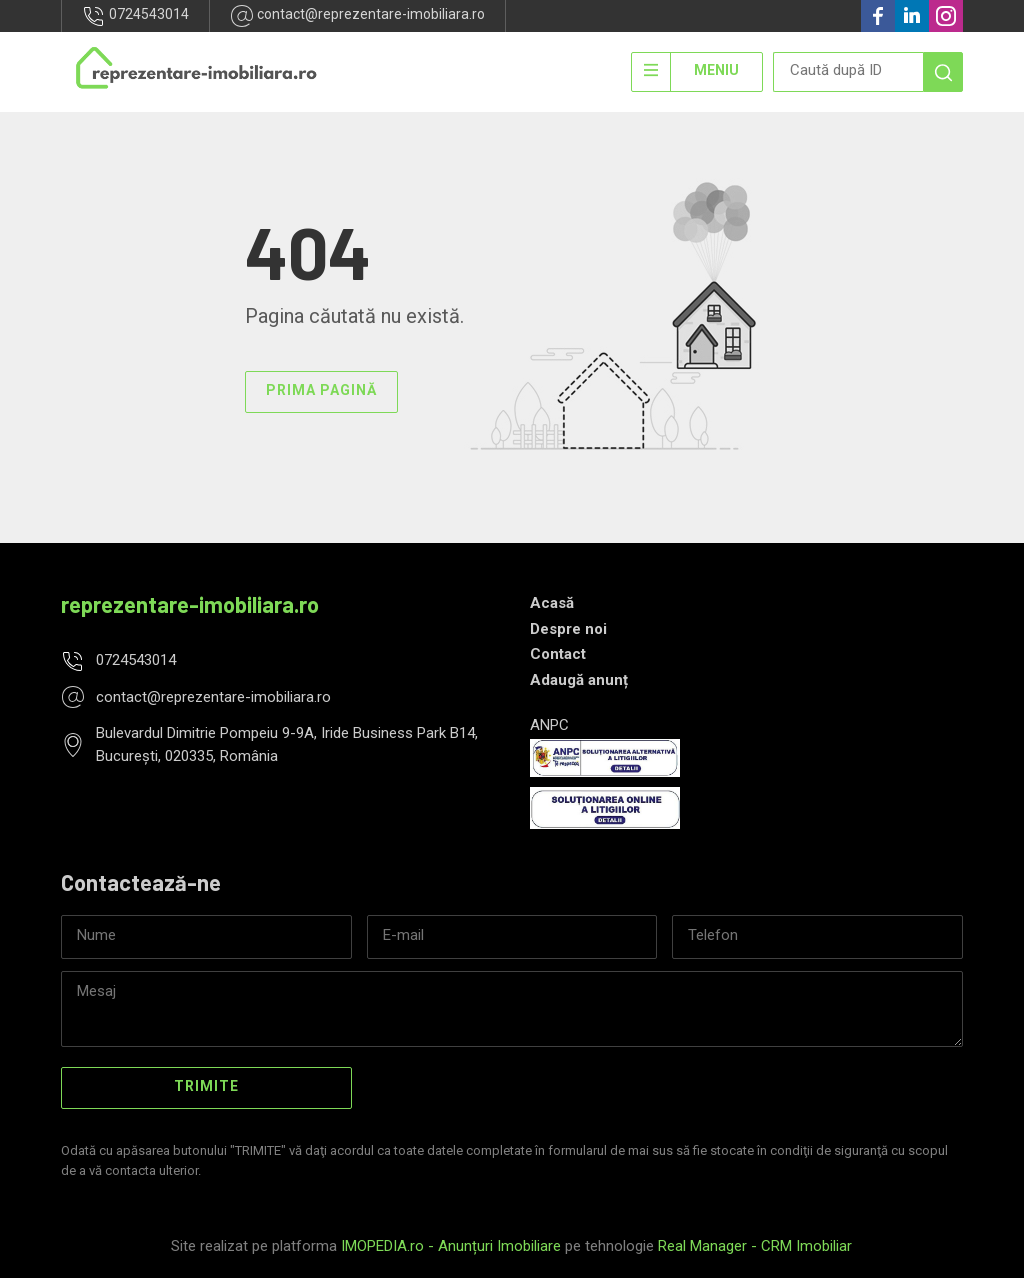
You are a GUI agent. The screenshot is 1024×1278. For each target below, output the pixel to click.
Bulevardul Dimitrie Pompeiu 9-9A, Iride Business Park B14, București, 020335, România (287, 744)
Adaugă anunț (579, 680)
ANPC (549, 725)
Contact (558, 654)
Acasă (552, 603)
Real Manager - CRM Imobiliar (755, 1246)
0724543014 (135, 16)
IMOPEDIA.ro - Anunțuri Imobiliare (451, 1246)
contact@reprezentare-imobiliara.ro (357, 16)
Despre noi (568, 629)
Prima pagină (321, 390)
